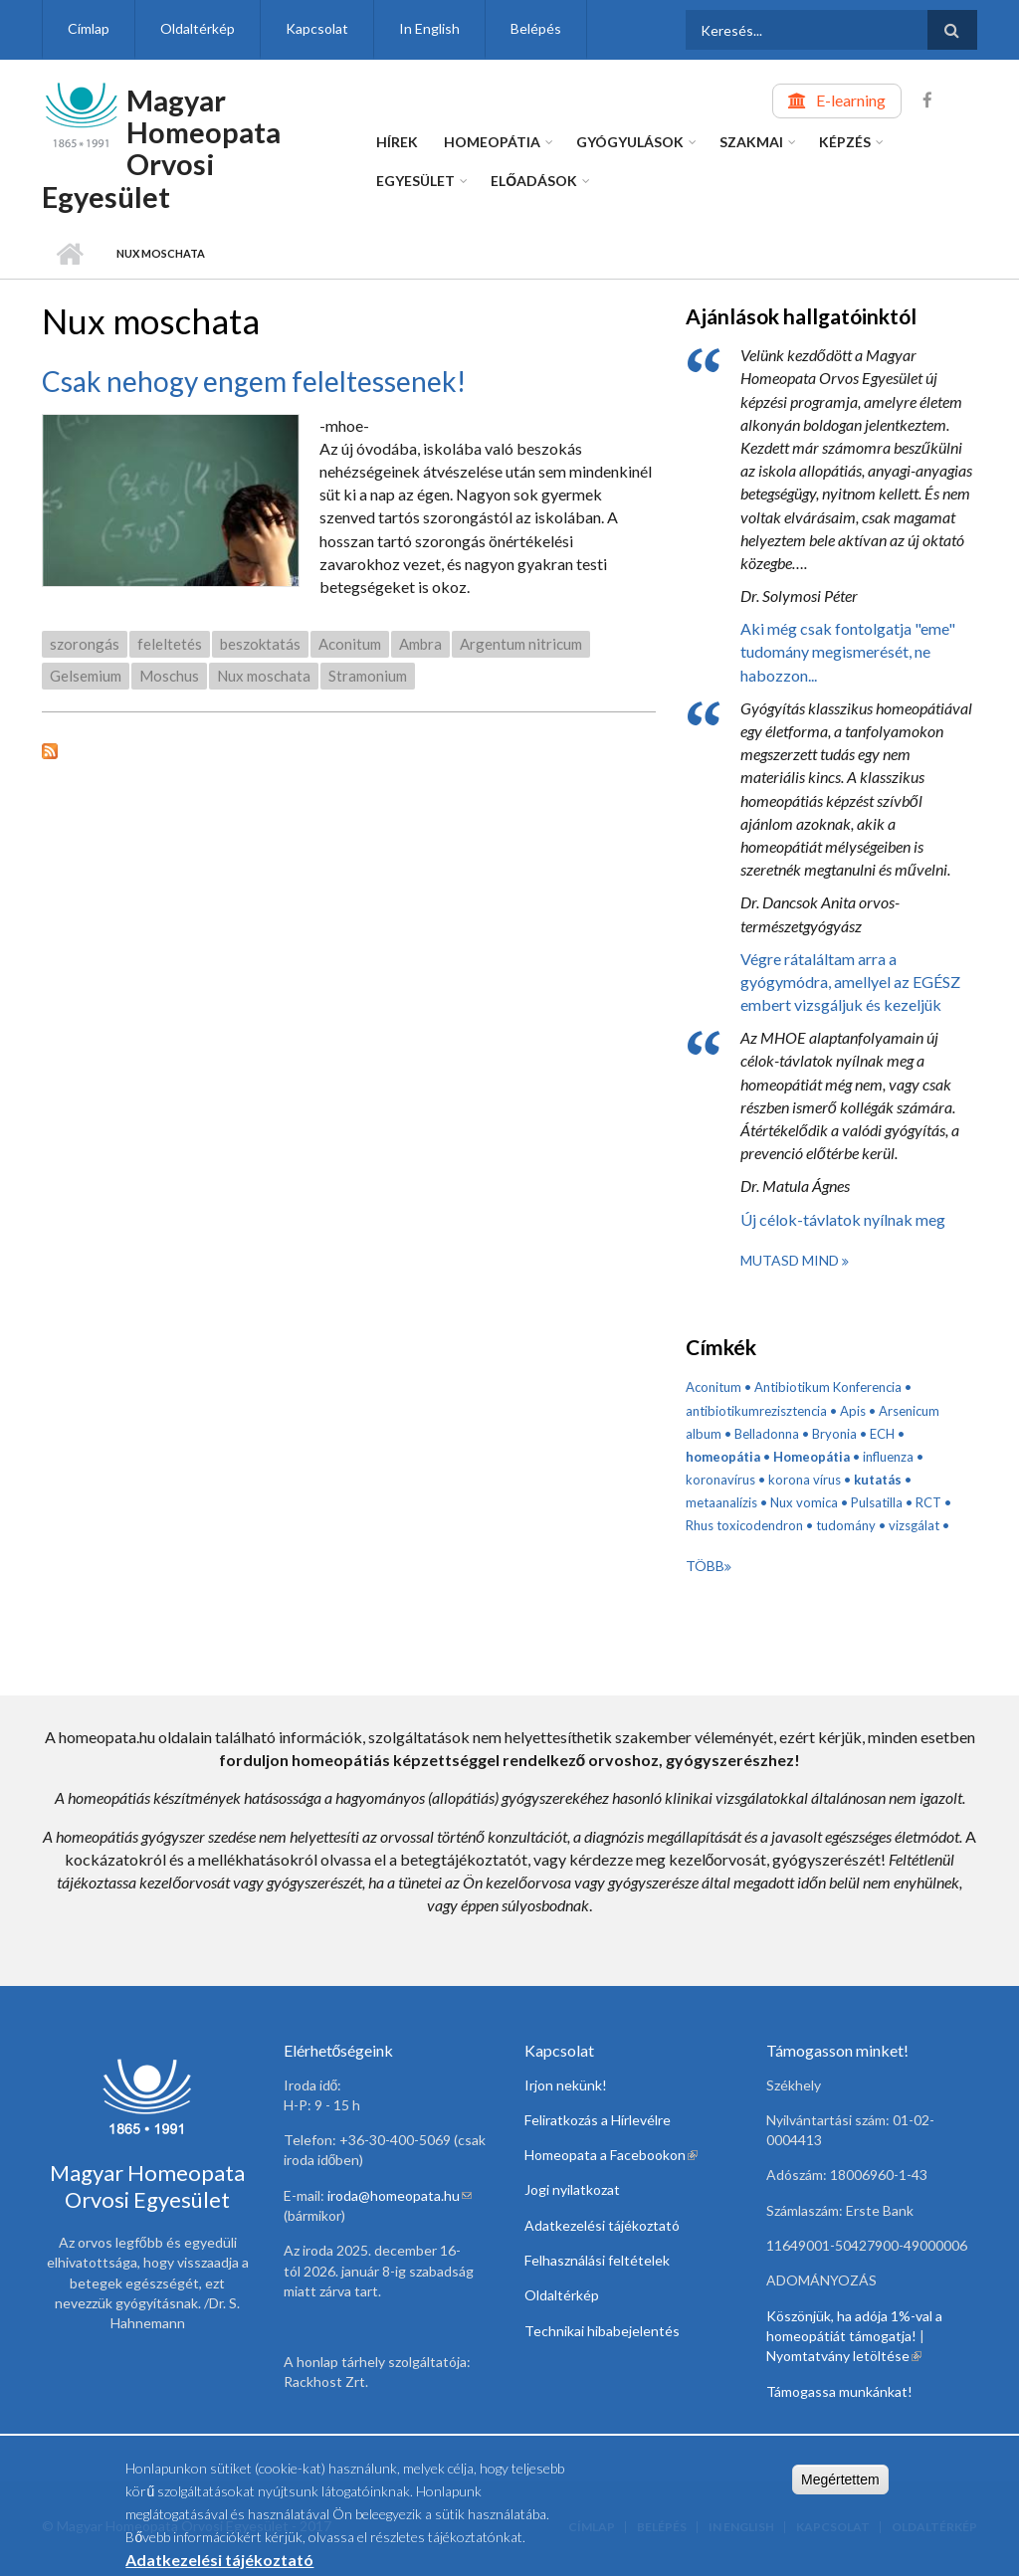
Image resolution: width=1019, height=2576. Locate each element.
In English (429, 28)
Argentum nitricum (521, 644)
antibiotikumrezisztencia (756, 1411)
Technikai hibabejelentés (602, 2330)
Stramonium (367, 676)
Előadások (534, 180)
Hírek (397, 141)
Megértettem (840, 2480)
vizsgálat (914, 1525)
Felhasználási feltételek (597, 2260)
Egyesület (415, 180)
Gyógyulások (630, 141)
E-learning (851, 100)
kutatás (878, 1479)
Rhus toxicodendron (744, 1525)
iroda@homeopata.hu (399, 2195)
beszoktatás (260, 644)
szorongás (84, 644)
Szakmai (751, 141)
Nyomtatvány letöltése (843, 2355)
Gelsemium (85, 676)
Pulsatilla (877, 1502)
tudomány (846, 1525)
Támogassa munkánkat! (839, 2391)
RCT (928, 1502)
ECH (882, 1434)
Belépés (535, 28)
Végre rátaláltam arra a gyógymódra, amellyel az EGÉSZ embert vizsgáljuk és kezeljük (850, 981)
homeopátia (723, 1457)
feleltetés (169, 644)
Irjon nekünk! (565, 2085)
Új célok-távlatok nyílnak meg (842, 1219)
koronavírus (720, 1479)
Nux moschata (263, 676)
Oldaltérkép (197, 28)
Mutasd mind (791, 1260)
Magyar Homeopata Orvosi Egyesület (161, 148)
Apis (853, 1411)
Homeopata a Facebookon (611, 2154)
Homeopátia (492, 141)
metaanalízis (721, 1502)
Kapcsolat (317, 28)
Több (705, 1565)
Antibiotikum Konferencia (828, 1387)
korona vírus (804, 1479)
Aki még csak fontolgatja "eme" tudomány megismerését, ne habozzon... (847, 651)
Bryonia (834, 1434)
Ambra (420, 644)
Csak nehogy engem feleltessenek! (254, 381)
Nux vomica (804, 1502)
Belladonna (766, 1434)
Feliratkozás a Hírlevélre (597, 2119)
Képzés (845, 141)
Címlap (88, 28)
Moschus (169, 676)
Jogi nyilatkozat (572, 2189)
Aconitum (349, 644)
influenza (888, 1457)
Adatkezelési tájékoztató (602, 2225)
